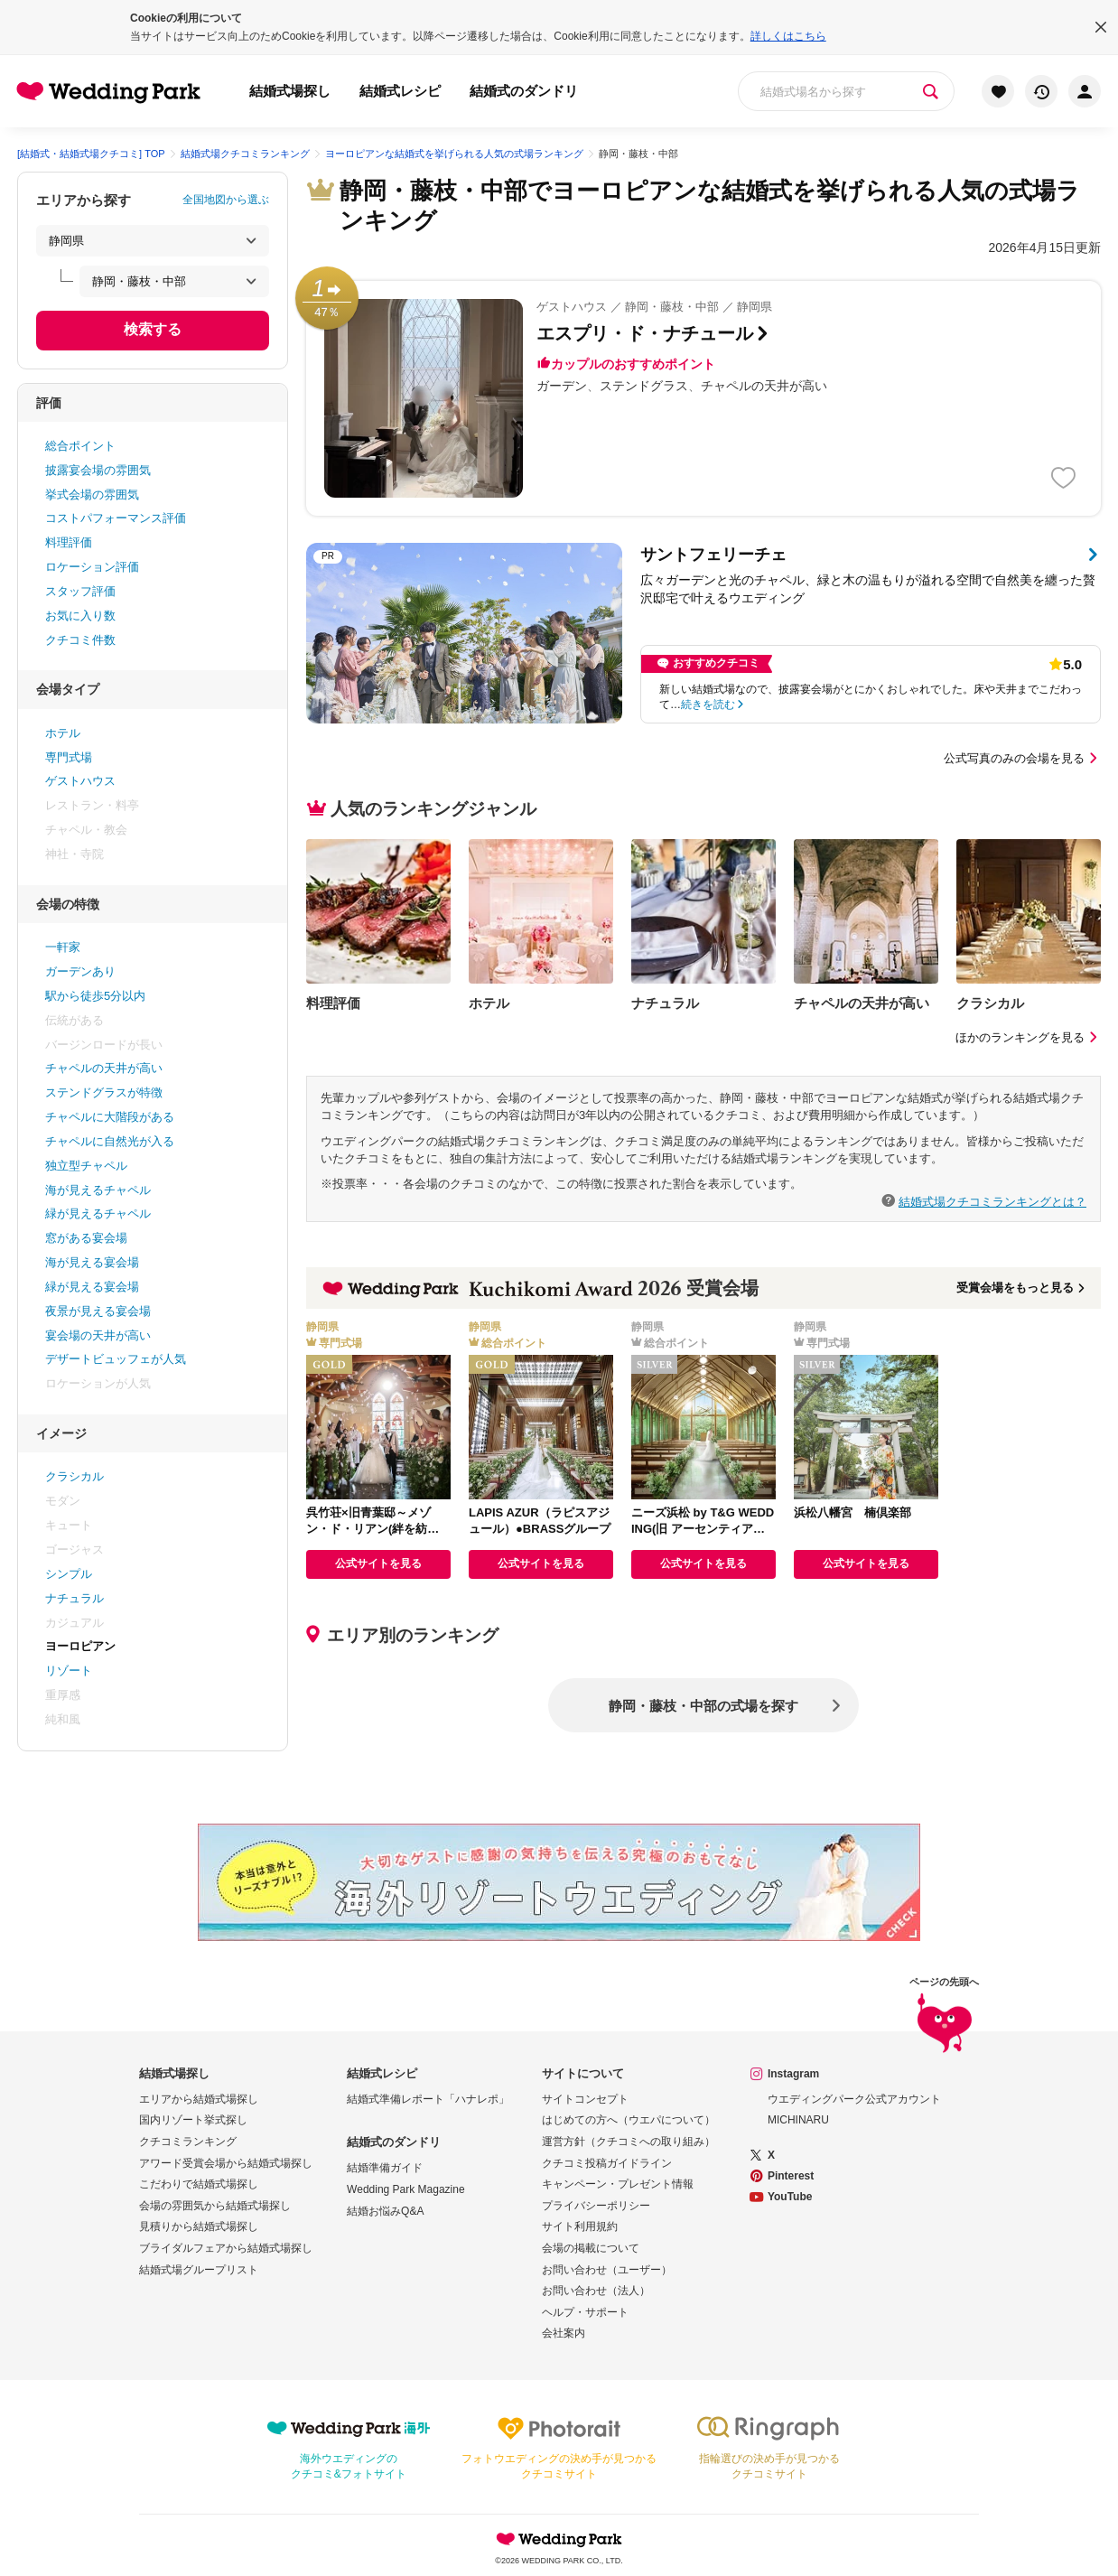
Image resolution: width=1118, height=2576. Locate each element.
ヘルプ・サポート (585, 2312)
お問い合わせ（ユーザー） (607, 2269)
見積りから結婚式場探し (198, 2226)
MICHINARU (798, 2120)
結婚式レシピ (400, 90)
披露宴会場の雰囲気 (98, 470)
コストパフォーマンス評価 (115, 518)
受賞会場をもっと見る (1021, 1287)
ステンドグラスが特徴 (104, 1092)
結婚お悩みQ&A (385, 2211)
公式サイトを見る (378, 1563)
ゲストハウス (80, 781)
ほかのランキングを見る (1028, 1037)
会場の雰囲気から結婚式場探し (215, 2205)
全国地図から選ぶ (225, 199)
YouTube (790, 2196)
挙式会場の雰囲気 (92, 494)
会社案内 (563, 2333)
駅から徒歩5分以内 (95, 996)
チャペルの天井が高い (104, 1068)
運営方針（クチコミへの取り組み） (628, 2141)
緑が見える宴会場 (92, 1286)
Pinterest (791, 2176)
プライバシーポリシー (596, 2205)
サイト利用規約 (580, 2226)
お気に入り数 (80, 615)
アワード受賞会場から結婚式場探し (225, 2163)
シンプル (68, 1574)
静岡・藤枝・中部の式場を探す (703, 1705)
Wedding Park (559, 2539)
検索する (153, 329)
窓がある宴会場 (86, 1238)
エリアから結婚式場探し (198, 2099)
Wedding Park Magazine (406, 2189)
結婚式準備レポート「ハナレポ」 (428, 2099)
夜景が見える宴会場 (98, 1311)
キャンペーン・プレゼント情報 (618, 2184)
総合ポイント (80, 446)
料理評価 (68, 542)
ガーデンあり (80, 971)
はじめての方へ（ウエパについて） (628, 2120)
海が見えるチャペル (98, 1190)
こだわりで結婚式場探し (198, 2184)
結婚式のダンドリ (524, 90)
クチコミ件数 (80, 640)
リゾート (68, 1670)
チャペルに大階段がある (109, 1117)
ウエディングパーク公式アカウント (854, 2099)
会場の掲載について (590, 2248)
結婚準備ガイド (385, 2167)
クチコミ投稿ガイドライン (607, 2163)
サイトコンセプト (585, 2099)
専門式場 (68, 757)
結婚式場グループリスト (198, 2269)
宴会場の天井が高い (98, 1335)
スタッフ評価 (80, 591)
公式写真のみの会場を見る (1022, 758)
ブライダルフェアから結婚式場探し (225, 2248)
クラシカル (74, 1476)
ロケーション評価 (92, 567)
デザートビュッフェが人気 (115, 1359)
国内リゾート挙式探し (193, 2120)
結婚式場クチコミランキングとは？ (992, 1201)
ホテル (62, 733)
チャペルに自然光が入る (109, 1141)
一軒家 (62, 947)
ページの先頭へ (944, 2016)
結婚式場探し (290, 90)
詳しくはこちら (788, 36)
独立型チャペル (86, 1165)
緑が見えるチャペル (98, 1213)
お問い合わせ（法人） (596, 2290)
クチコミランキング (188, 2141)
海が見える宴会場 (92, 1262)
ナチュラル (74, 1598)
